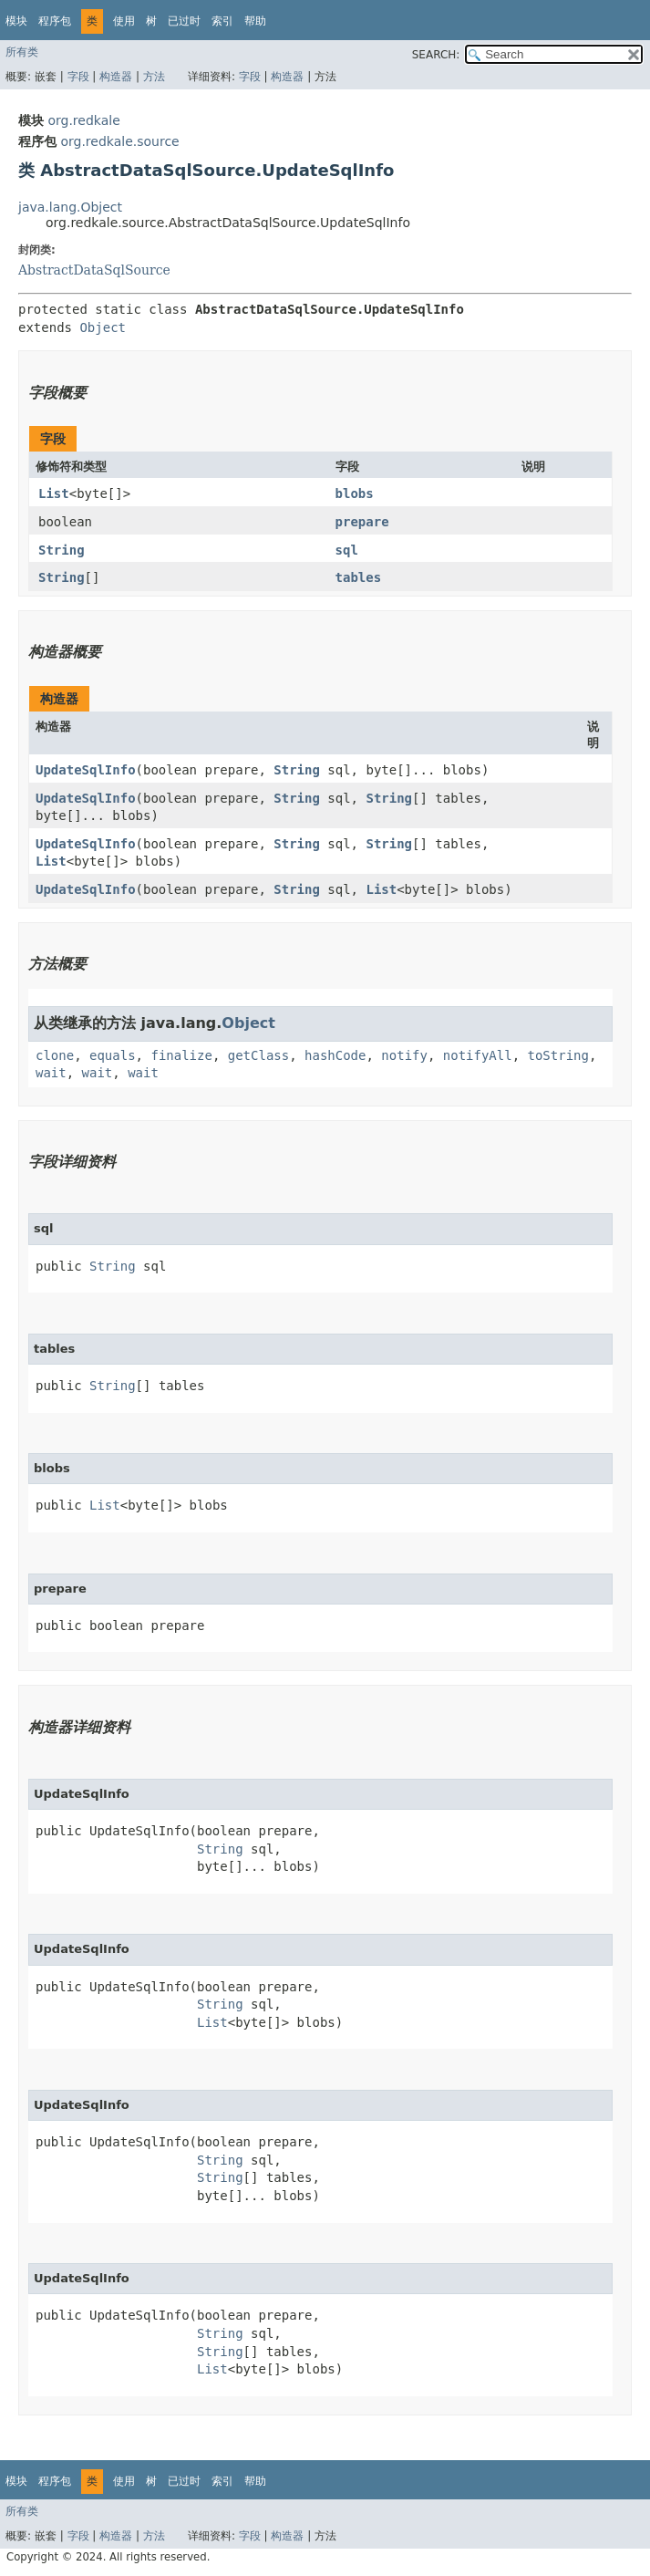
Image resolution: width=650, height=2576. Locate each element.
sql (346, 550)
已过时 (184, 21)
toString (558, 1055)
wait (51, 1072)
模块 (16, 21)
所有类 (21, 52)
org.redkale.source (119, 141)
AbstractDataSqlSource (94, 270)
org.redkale (83, 120)
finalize (181, 1055)
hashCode (335, 1055)
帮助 (255, 21)
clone (55, 1055)
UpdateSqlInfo (86, 770)
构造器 (115, 76)
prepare (362, 521)
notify (404, 1055)
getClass (258, 1055)
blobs (354, 493)
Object (102, 327)
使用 (124, 21)
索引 (222, 21)
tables (358, 577)
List (53, 493)
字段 (78, 76)
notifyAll (477, 1055)
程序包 (54, 21)
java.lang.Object (70, 207)
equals (112, 1055)
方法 (154, 76)
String (61, 550)
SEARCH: (436, 54)
